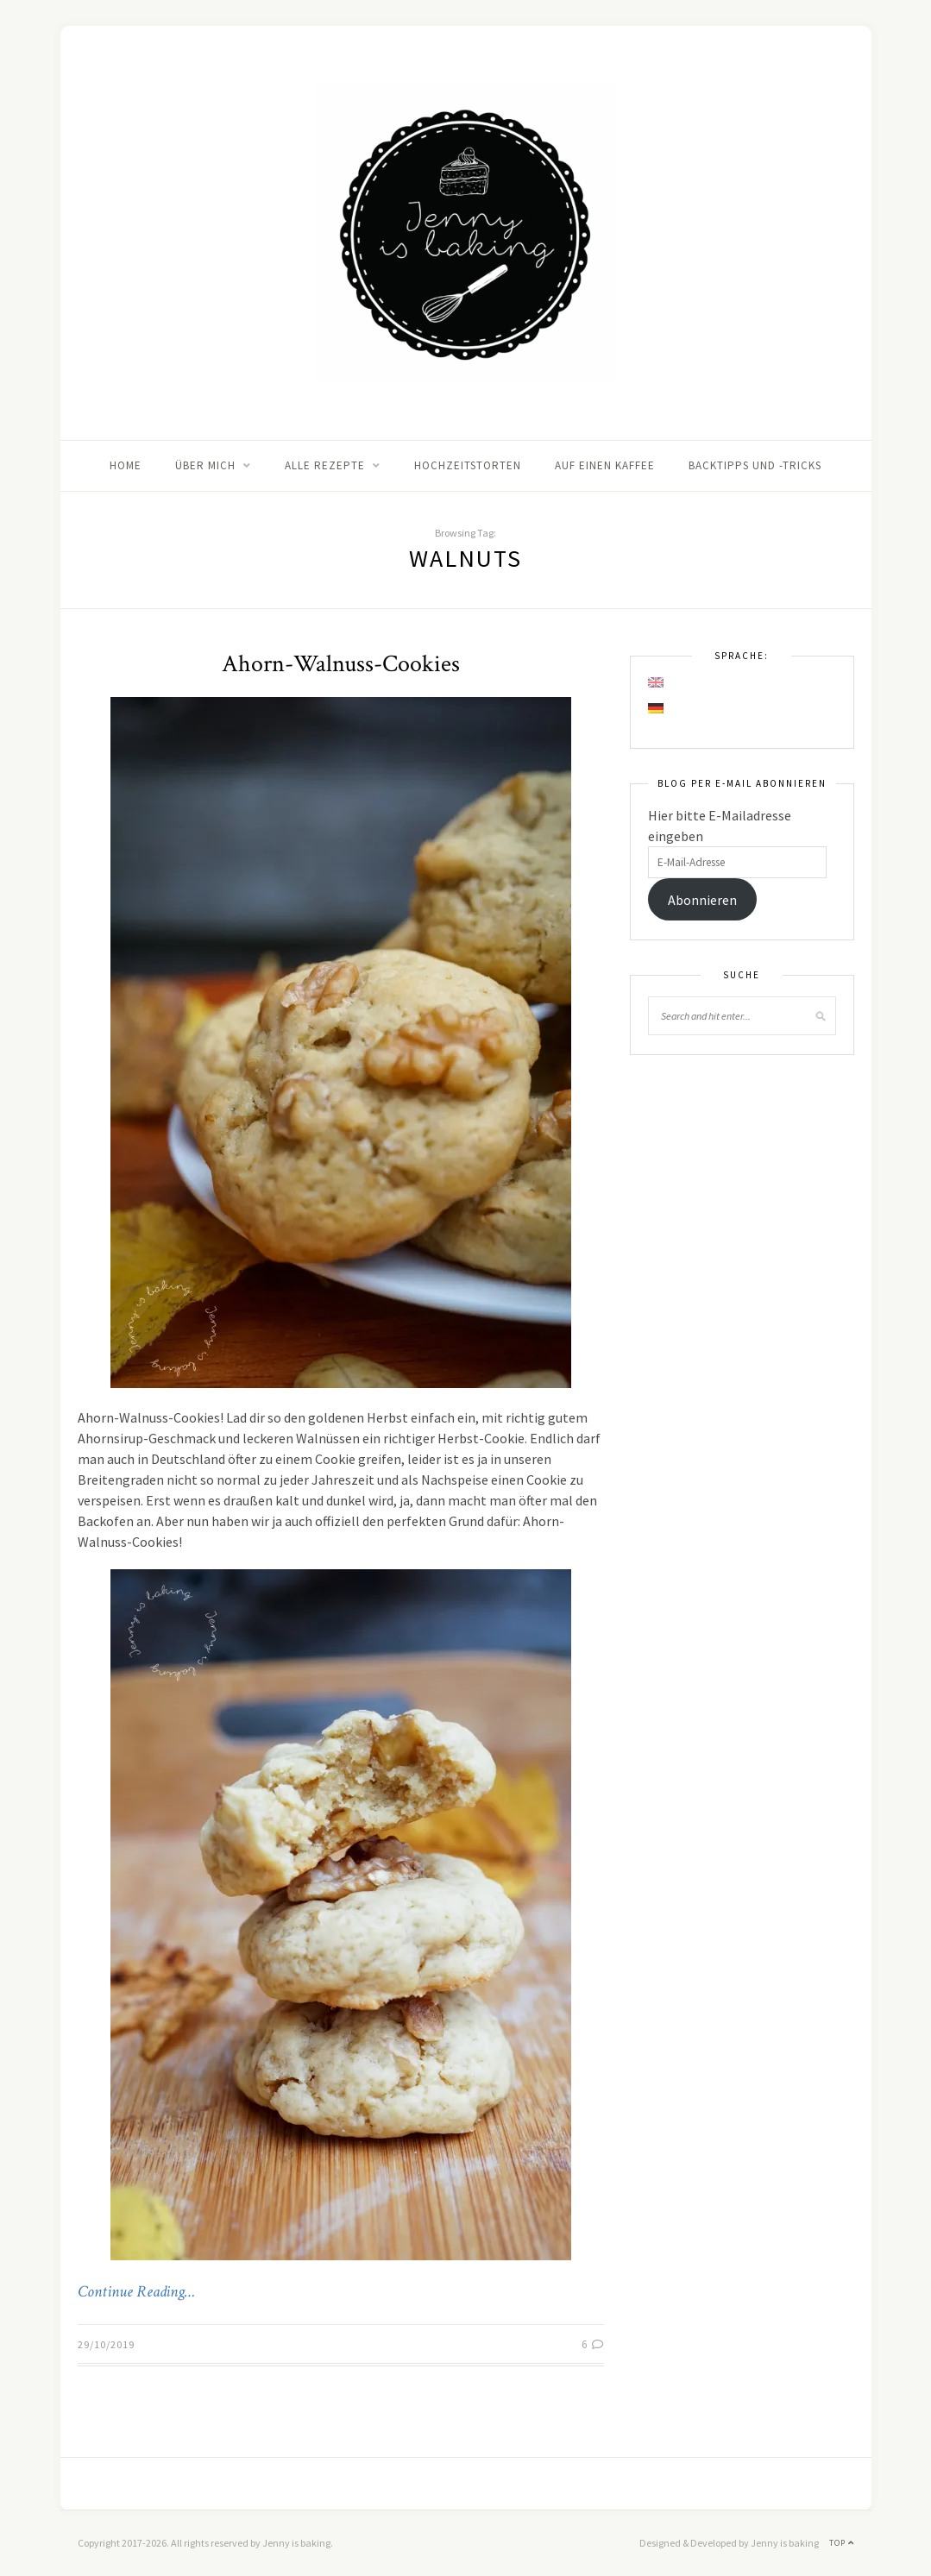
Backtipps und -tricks (755, 465)
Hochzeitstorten (467, 465)
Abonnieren (702, 899)
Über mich (205, 465)
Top (841, 2542)
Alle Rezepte (325, 465)
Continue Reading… (136, 2292)
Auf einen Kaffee (605, 465)
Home (126, 465)
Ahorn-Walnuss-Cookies (341, 664)
